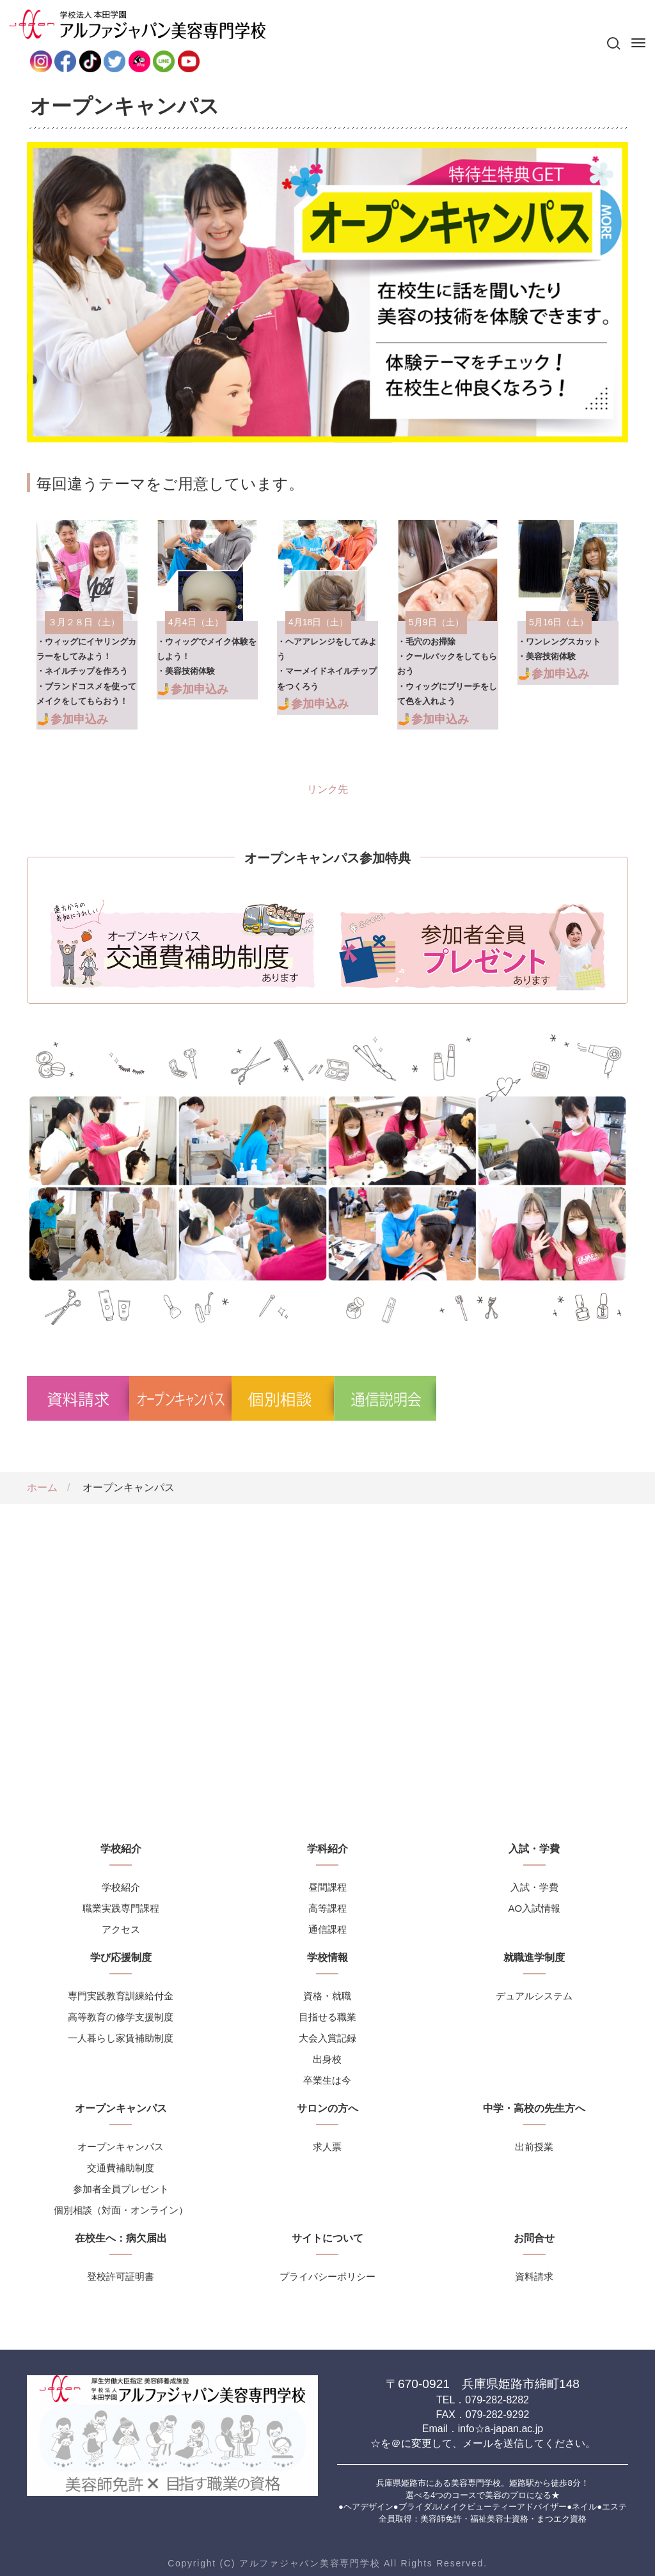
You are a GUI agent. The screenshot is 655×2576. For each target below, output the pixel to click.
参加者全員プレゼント (121, 2188)
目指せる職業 (327, 2016)
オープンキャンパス (120, 2146)
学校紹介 (121, 1887)
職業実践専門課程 (121, 1908)
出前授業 (534, 2146)
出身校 (327, 2059)
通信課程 (327, 1929)
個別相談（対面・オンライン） (121, 2210)
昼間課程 (327, 1887)
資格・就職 (327, 1995)
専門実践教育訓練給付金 (120, 1995)
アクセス (121, 1929)
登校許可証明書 (120, 2276)
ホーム (42, 1487)
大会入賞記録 (327, 2038)
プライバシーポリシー (327, 2276)
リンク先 (87, 625)
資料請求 (534, 2276)
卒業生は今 (327, 2080)
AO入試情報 (534, 1908)
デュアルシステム (534, 1995)
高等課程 (327, 1908)
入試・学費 (534, 1887)
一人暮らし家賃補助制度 (120, 2038)
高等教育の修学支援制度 (120, 2016)
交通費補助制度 (120, 2167)
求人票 (327, 2146)
